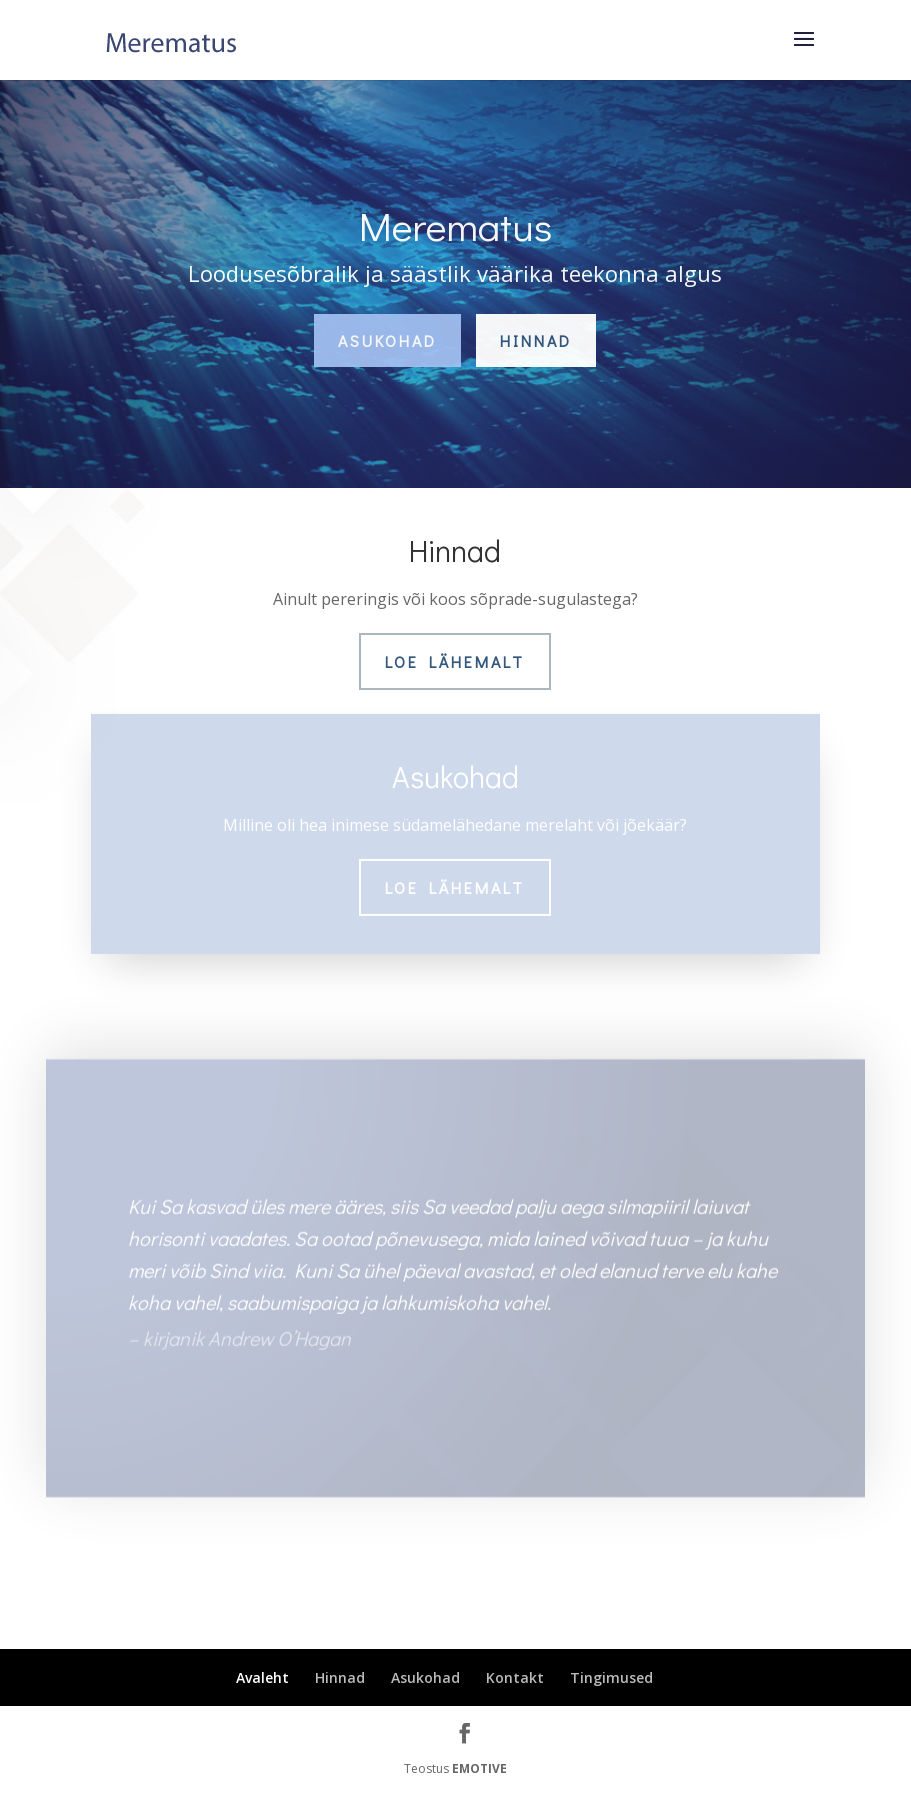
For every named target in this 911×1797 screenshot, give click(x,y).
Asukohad (387, 340)
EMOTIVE (479, 1768)
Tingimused (611, 1677)
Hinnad (536, 340)
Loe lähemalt (455, 661)
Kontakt (515, 1677)
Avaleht (262, 1677)
